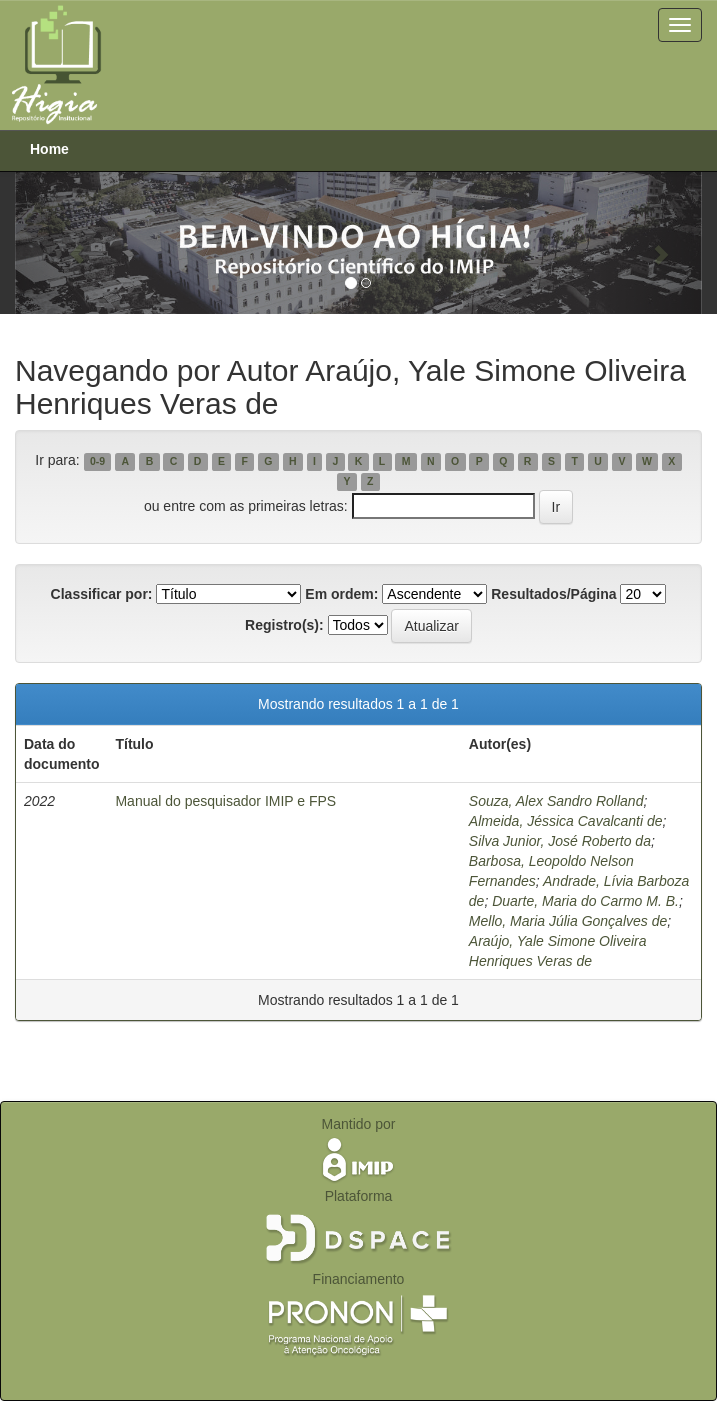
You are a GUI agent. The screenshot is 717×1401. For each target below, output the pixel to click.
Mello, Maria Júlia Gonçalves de (568, 921)
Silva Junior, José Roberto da (560, 841)
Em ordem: (341, 594)
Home (49, 149)
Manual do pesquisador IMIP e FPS (225, 801)
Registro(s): (284, 625)
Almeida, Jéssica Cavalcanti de (566, 821)
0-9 (97, 461)
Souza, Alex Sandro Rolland (556, 801)
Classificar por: (102, 594)
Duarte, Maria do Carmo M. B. (585, 901)
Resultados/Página (553, 594)
